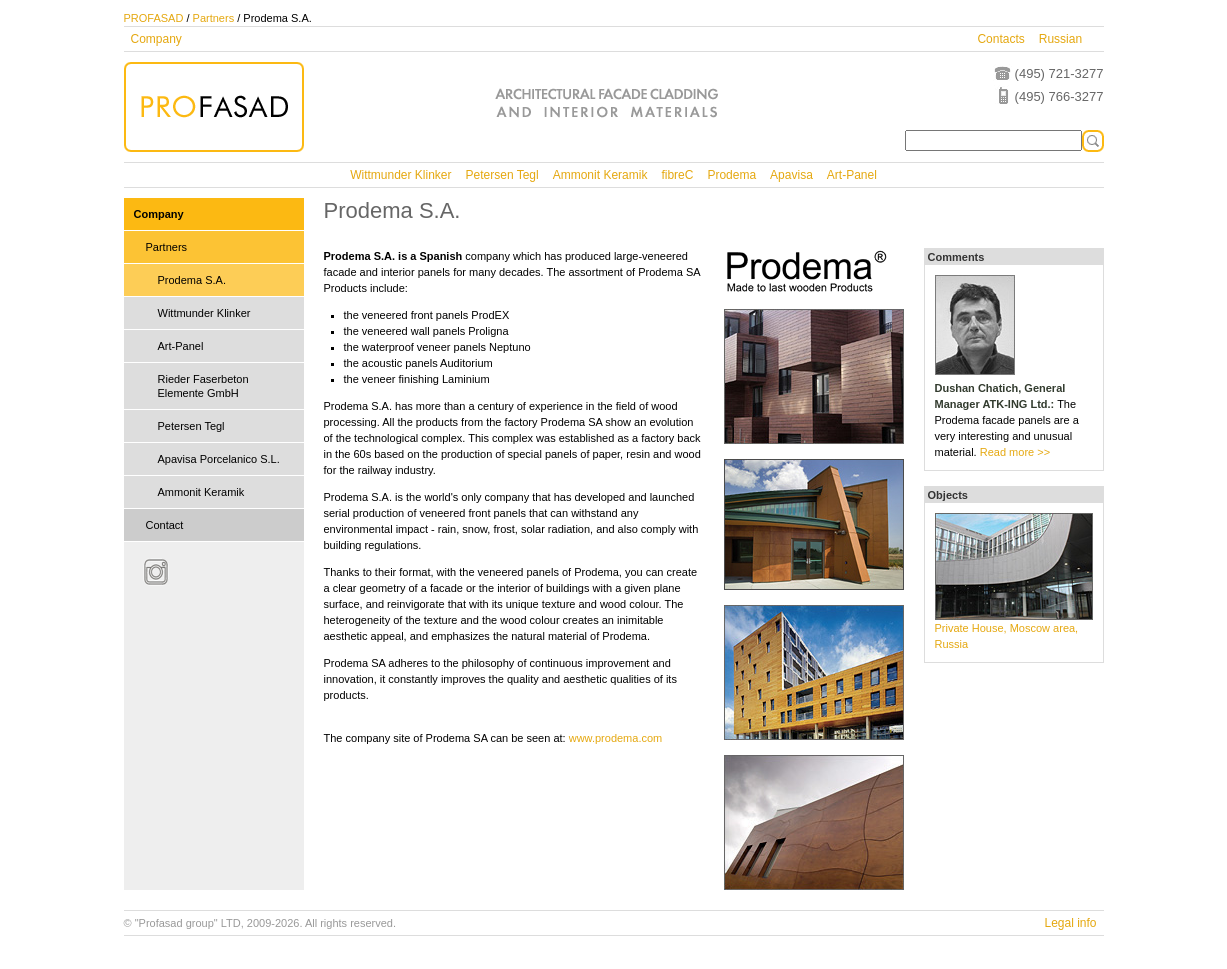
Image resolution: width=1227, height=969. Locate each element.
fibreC (677, 175)
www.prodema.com (616, 738)
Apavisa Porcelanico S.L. (219, 459)
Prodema (731, 175)
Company (156, 39)
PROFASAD (154, 18)
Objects (948, 495)
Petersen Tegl (502, 175)
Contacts (1000, 39)
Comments (956, 257)
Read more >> (1015, 452)
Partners (214, 18)
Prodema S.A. (192, 280)
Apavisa (791, 175)
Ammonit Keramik (600, 175)
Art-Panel (852, 175)
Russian (1060, 39)
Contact (165, 525)
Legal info (1070, 923)
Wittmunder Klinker (400, 175)
